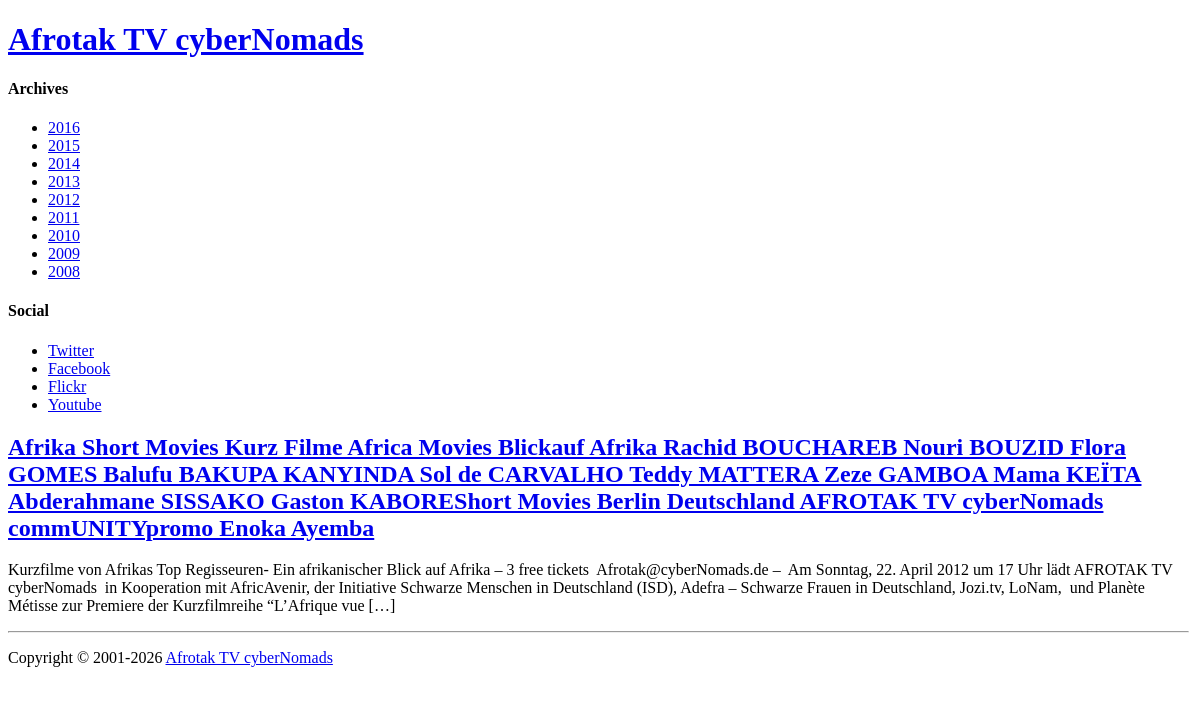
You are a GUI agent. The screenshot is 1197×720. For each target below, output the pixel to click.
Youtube (75, 404)
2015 (64, 145)
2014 (64, 163)
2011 (63, 217)
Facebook (79, 368)
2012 (64, 199)
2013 (64, 181)
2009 (64, 253)
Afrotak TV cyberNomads (186, 39)
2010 (64, 235)
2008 (64, 271)
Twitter (71, 350)
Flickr (67, 386)
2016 (64, 127)
